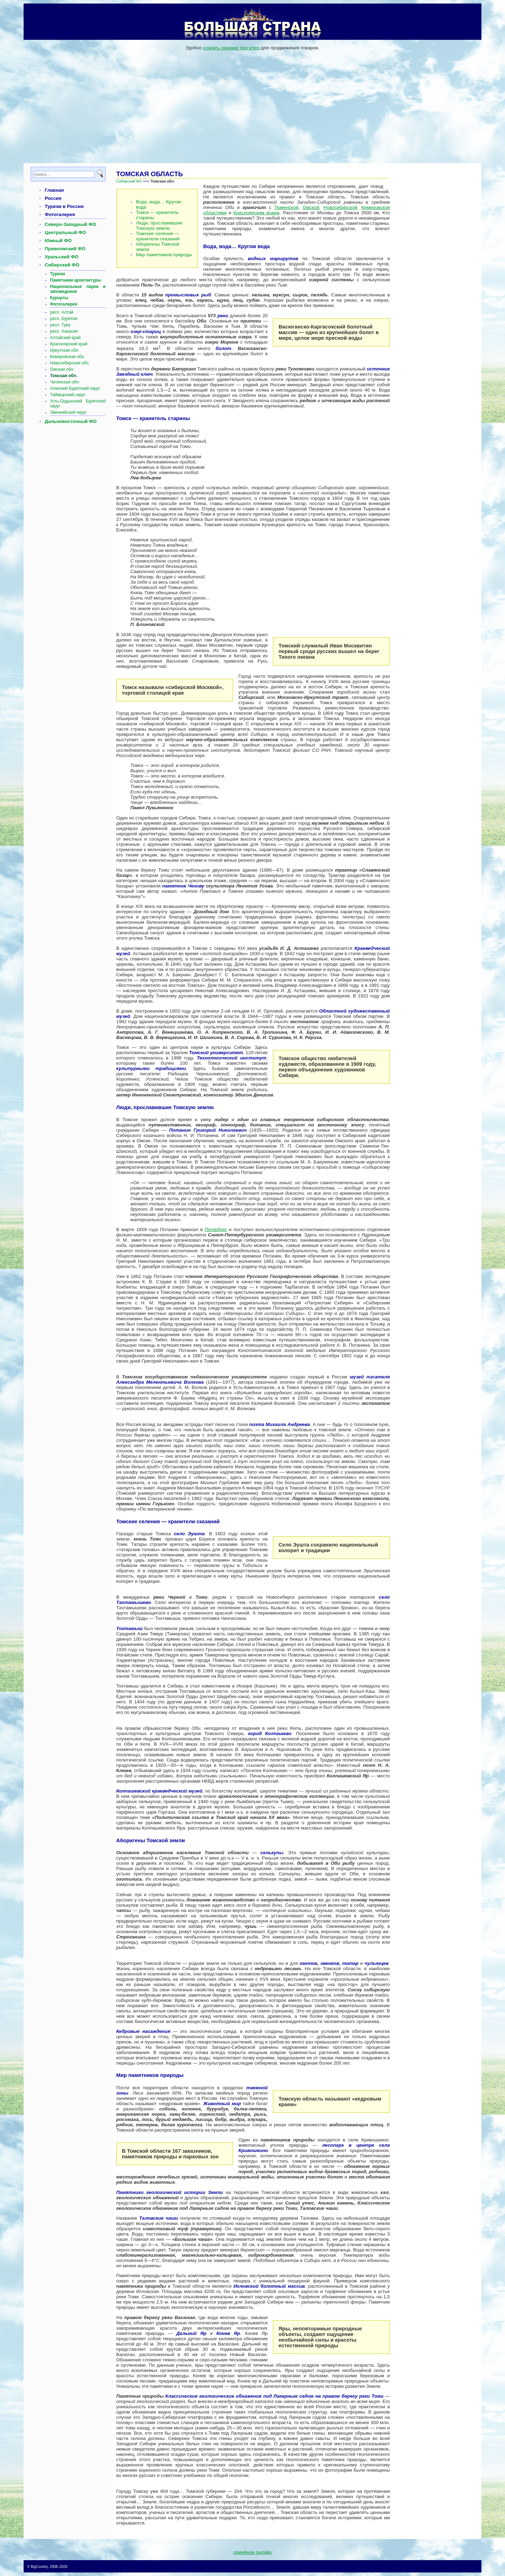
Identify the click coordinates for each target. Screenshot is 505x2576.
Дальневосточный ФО (70, 421)
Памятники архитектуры (75, 280)
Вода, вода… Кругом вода (158, 204)
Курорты (59, 297)
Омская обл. (62, 369)
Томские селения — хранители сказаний (158, 236)
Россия (53, 198)
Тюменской (286, 207)
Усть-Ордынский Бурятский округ (78, 403)
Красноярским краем (256, 212)
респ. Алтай (61, 312)
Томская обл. (63, 375)
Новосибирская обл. (70, 363)
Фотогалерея (60, 214)
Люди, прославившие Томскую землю (159, 225)
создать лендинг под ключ (231, 47)
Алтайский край (65, 337)
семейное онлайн (252, 2552)
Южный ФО (58, 240)
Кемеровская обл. (67, 356)
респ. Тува (60, 324)
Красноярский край (68, 344)
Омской (311, 207)
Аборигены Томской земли (157, 246)
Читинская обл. (65, 382)
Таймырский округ (68, 394)
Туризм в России (64, 206)
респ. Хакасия (64, 331)
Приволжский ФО (65, 248)
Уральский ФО (62, 256)
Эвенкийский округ (68, 412)
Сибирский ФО (62, 265)
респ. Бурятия (63, 318)
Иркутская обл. (64, 350)
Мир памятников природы (164, 254)
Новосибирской (340, 207)
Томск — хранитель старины (157, 215)
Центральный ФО (65, 232)
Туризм (57, 273)
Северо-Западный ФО (70, 224)
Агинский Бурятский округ (75, 388)
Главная (54, 190)
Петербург (216, 1229)
